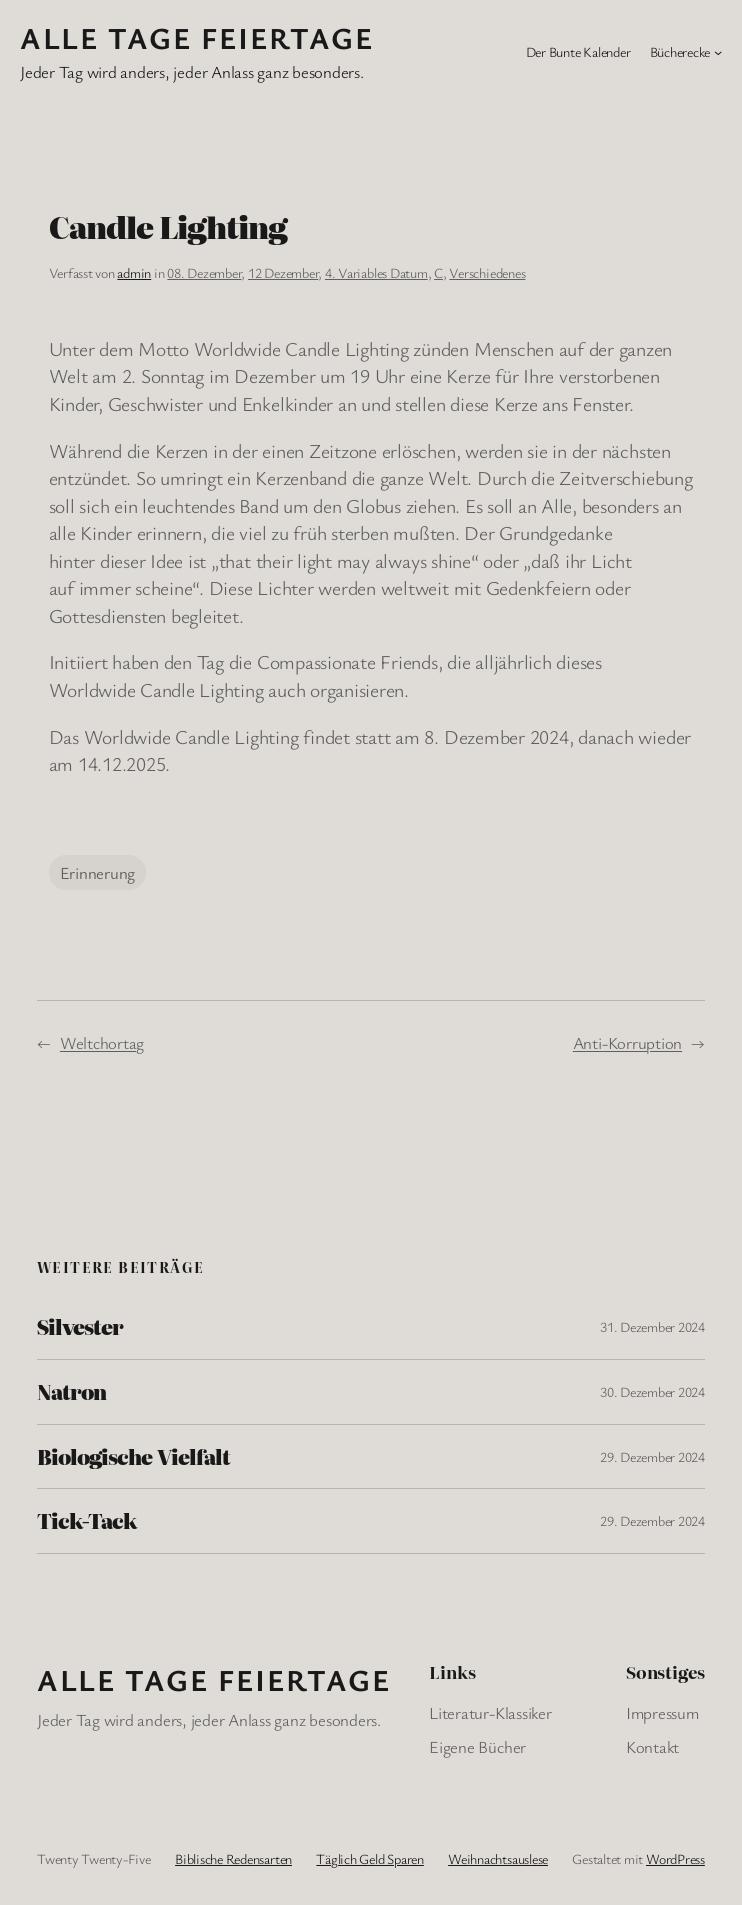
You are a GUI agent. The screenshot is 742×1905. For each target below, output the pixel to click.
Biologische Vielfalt (133, 1457)
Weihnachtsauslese (498, 1858)
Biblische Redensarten (233, 1858)
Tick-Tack (87, 1521)
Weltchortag (102, 1042)
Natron (71, 1392)
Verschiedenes (487, 272)
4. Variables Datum (376, 272)
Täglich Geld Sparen (369, 1858)
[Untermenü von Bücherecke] (718, 52)
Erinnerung (98, 872)
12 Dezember (283, 272)
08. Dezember (204, 272)
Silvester (80, 1327)
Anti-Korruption (627, 1042)
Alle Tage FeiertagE (197, 37)
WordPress (675, 1858)
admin (134, 272)
